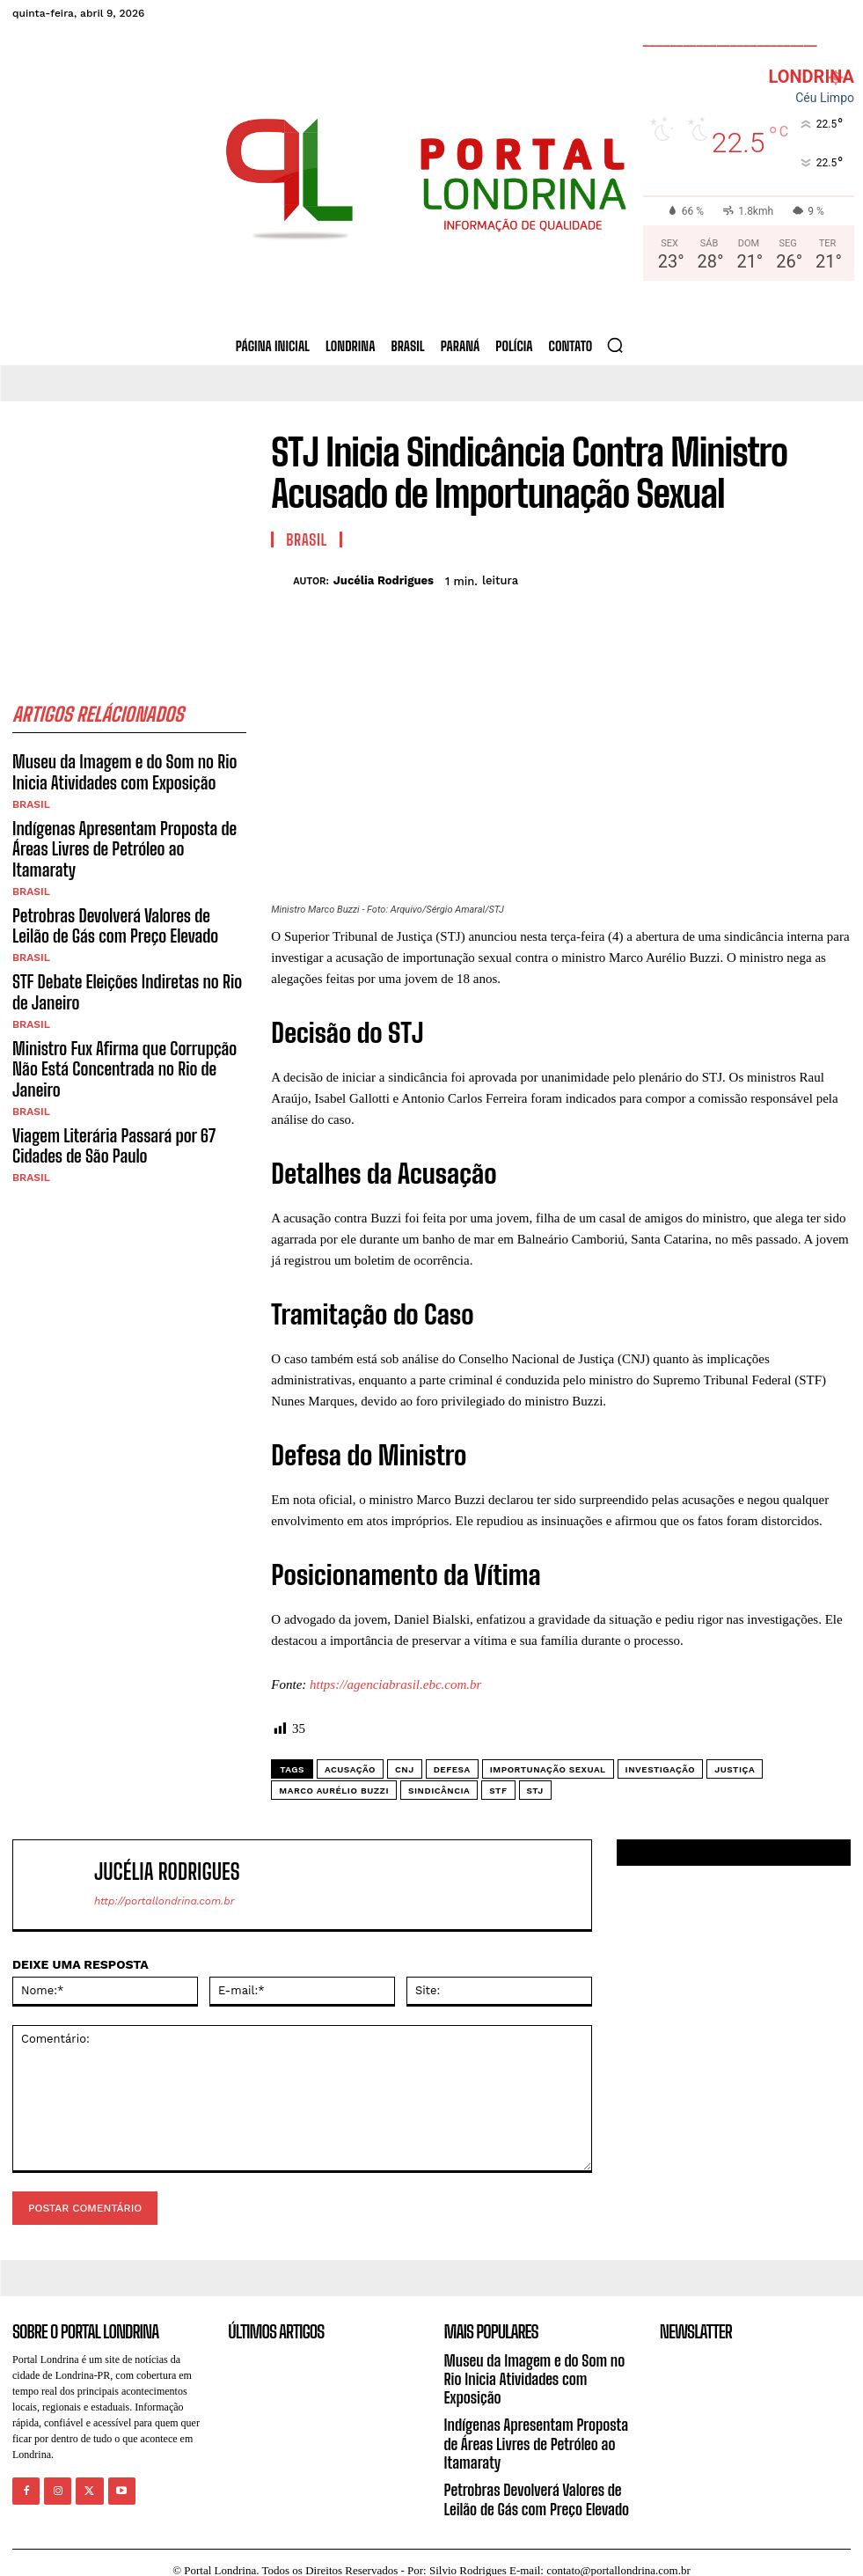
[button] (615, 345)
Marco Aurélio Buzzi (334, 1790)
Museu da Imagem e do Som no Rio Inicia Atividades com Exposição (114, 770)
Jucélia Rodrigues (383, 580)
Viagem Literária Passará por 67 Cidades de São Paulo (105, 1083)
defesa (452, 1769)
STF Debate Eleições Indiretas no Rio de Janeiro (125, 958)
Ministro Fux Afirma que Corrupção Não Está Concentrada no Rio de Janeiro (128, 1021)
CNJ (404, 1769)
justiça (734, 1769)
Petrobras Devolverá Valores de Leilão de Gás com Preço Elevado (121, 895)
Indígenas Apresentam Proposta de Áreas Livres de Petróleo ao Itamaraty (121, 832)
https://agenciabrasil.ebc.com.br (395, 1684)
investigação (660, 1769)
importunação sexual (548, 1769)
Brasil (31, 800)
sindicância (439, 1790)
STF (498, 1790)
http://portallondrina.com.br (164, 1901)
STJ (535, 1790)
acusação (350, 1769)
